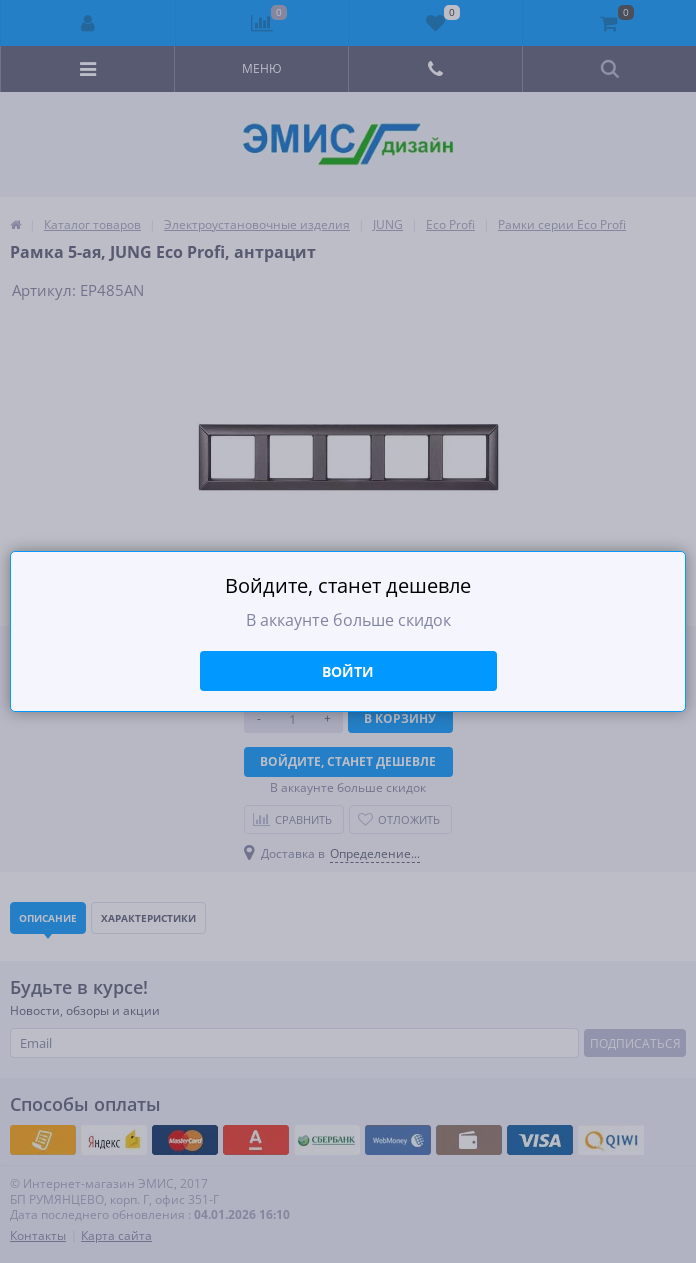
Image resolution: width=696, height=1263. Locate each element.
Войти (348, 671)
